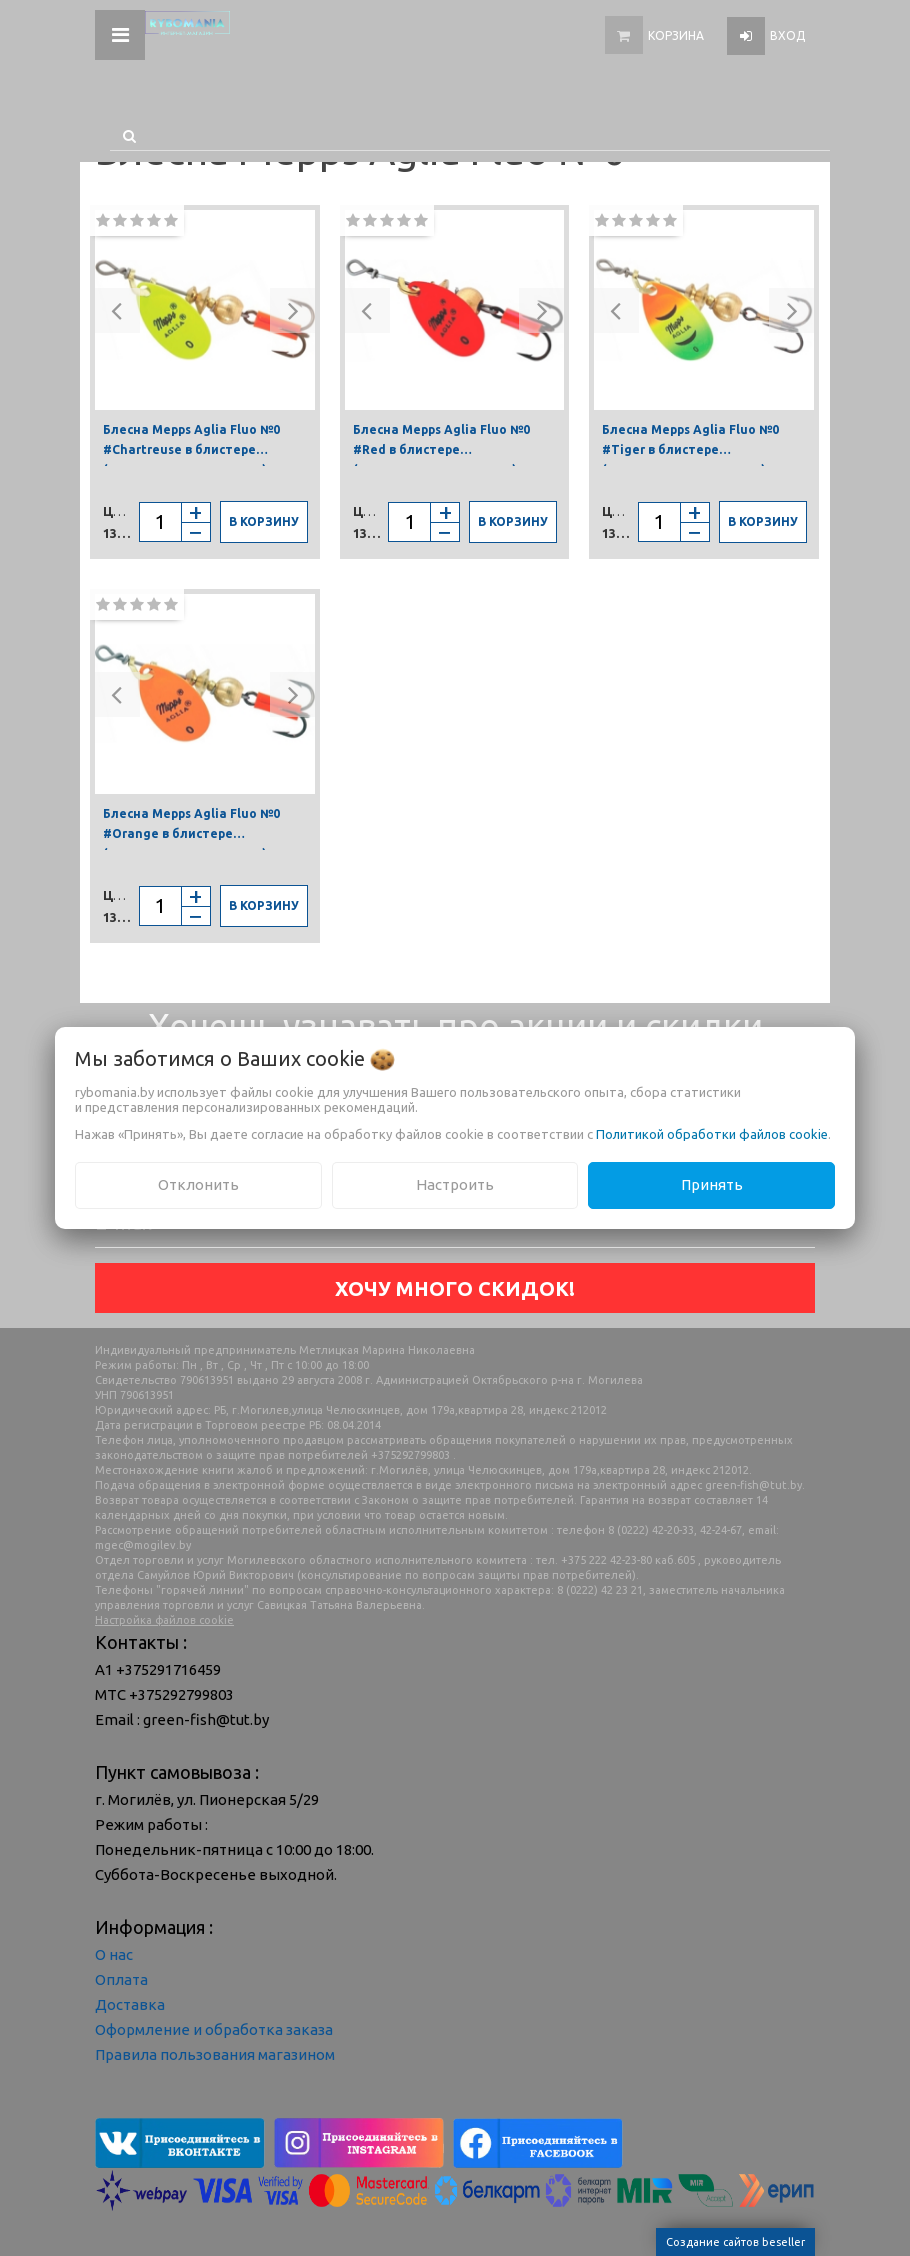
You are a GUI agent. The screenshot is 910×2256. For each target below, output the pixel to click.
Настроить (455, 1184)
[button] (117, 310)
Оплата (121, 1979)
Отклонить (198, 1184)
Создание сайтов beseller (735, 2242)
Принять (712, 1184)
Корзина (676, 35)
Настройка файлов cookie (164, 1620)
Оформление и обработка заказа (214, 2029)
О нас (114, 1954)
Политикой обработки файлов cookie (712, 1134)
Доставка (130, 2004)
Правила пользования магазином (215, 2054)
